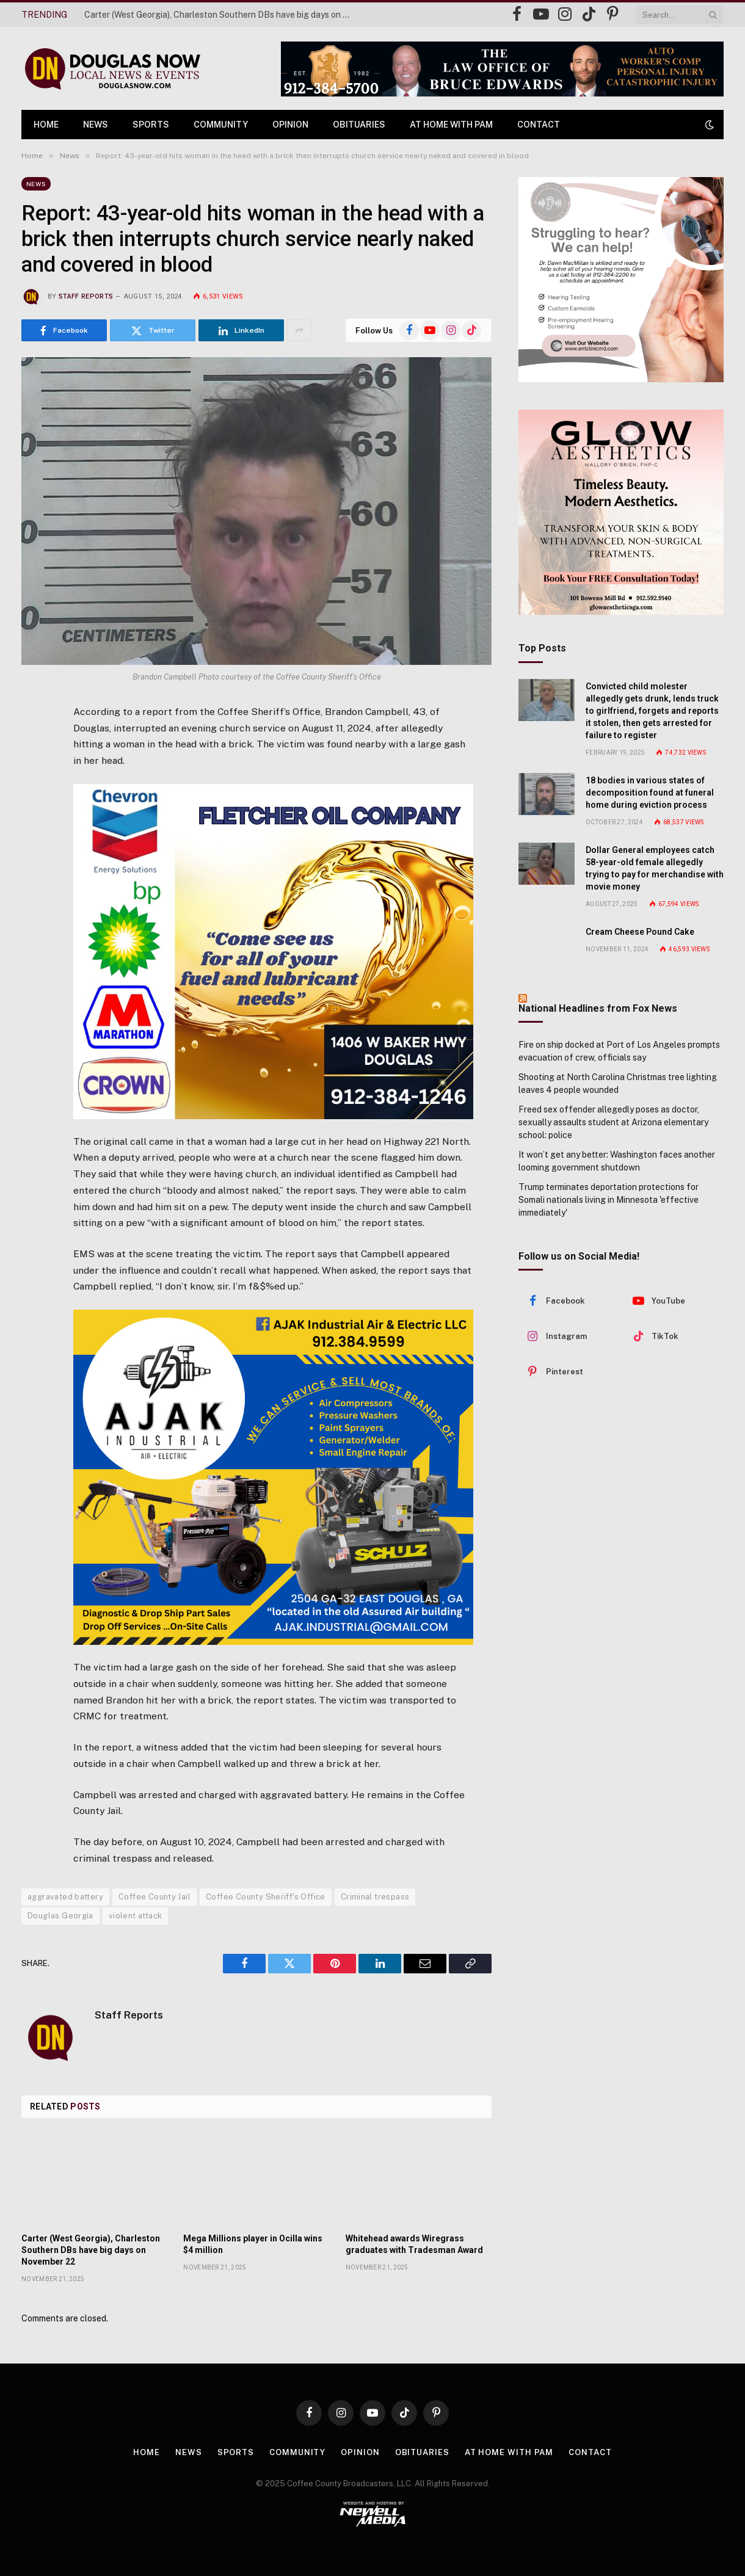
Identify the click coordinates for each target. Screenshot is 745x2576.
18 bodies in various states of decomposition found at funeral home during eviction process (650, 792)
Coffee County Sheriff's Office (265, 1896)
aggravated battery (65, 1896)
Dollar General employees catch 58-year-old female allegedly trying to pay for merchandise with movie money (655, 868)
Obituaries (359, 124)
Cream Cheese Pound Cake (640, 932)
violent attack (135, 1915)
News (95, 124)
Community (221, 124)
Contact (538, 124)
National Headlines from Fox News (597, 1008)
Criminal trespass (375, 1896)
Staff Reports (86, 296)
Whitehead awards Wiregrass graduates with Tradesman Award (414, 2244)
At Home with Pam (451, 124)
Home (46, 124)
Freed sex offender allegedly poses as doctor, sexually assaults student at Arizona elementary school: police (613, 1122)
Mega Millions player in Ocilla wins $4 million (252, 2244)
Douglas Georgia (60, 1915)
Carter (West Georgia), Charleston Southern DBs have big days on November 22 (221, 15)
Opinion (290, 124)
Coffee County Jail (154, 1896)
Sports (151, 124)
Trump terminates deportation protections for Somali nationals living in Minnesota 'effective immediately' (608, 1199)
